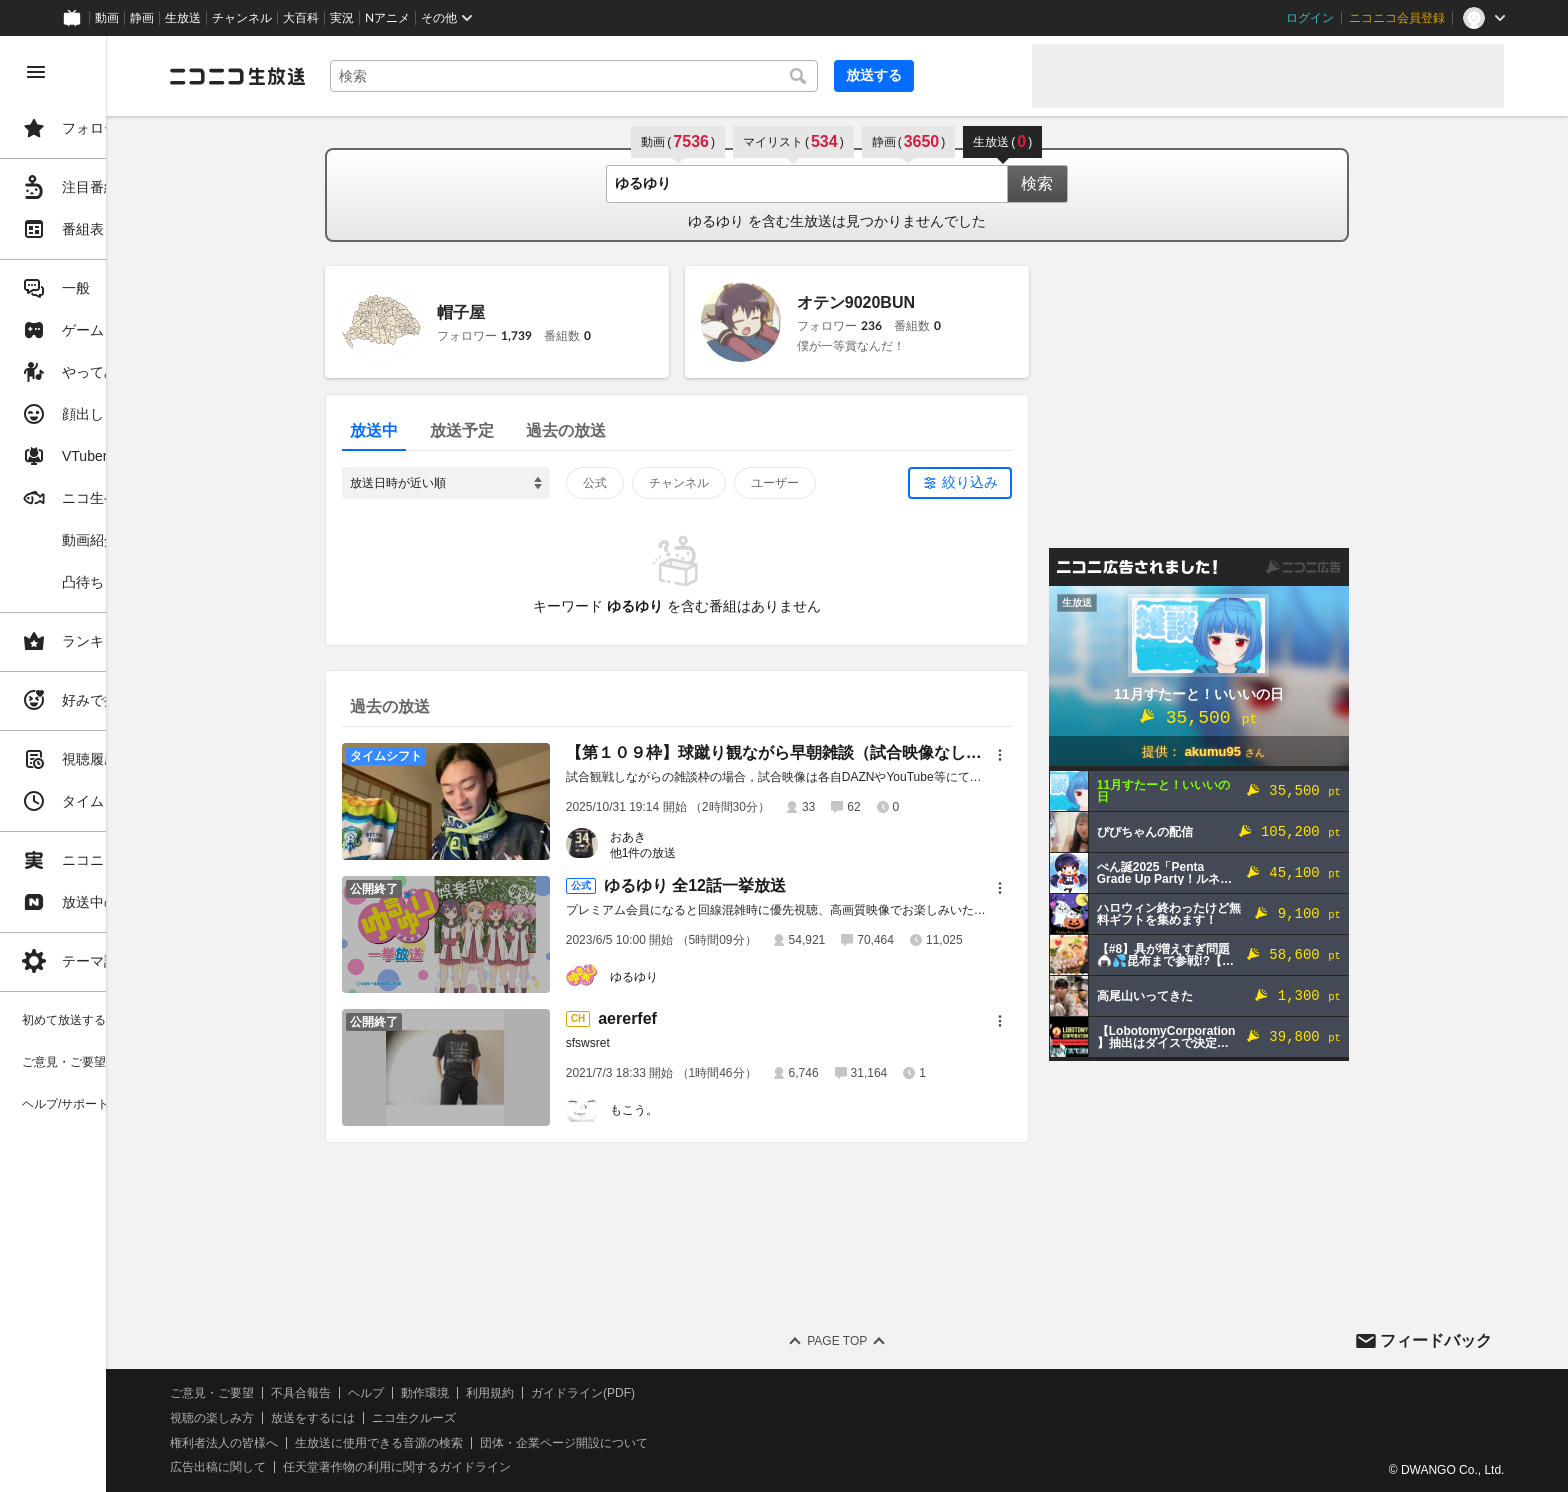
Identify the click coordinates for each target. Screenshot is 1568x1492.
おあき (687, 837)
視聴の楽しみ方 (330, 1418)
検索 (1096, 183)
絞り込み (1029, 482)
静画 (142, 18)
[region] (112, 764)
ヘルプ (484, 1393)
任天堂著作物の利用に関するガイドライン (515, 1467)
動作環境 (543, 1393)
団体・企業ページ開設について (682, 1443)
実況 (342, 18)
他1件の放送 (702, 853)
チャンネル (242, 18)
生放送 (183, 18)
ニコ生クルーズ (532, 1418)
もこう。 (693, 1110)
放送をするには (431, 1418)
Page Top (896, 1341)
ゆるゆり (693, 977)
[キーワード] (680, 76)
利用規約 (608, 1393)
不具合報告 (419, 1393)
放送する (968, 75)
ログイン (1310, 18)
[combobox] (680, 76)
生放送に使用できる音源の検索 (497, 1443)
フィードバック (1436, 1340)
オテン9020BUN (915, 302)
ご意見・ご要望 (330, 1393)
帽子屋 (520, 312)
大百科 (301, 18)
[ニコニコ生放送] (356, 76)
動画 (107, 18)
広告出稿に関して (336, 1467)
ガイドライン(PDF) (701, 1393)
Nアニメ (387, 18)
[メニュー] (1059, 755)
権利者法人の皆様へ (342, 1443)
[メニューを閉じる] (36, 72)
